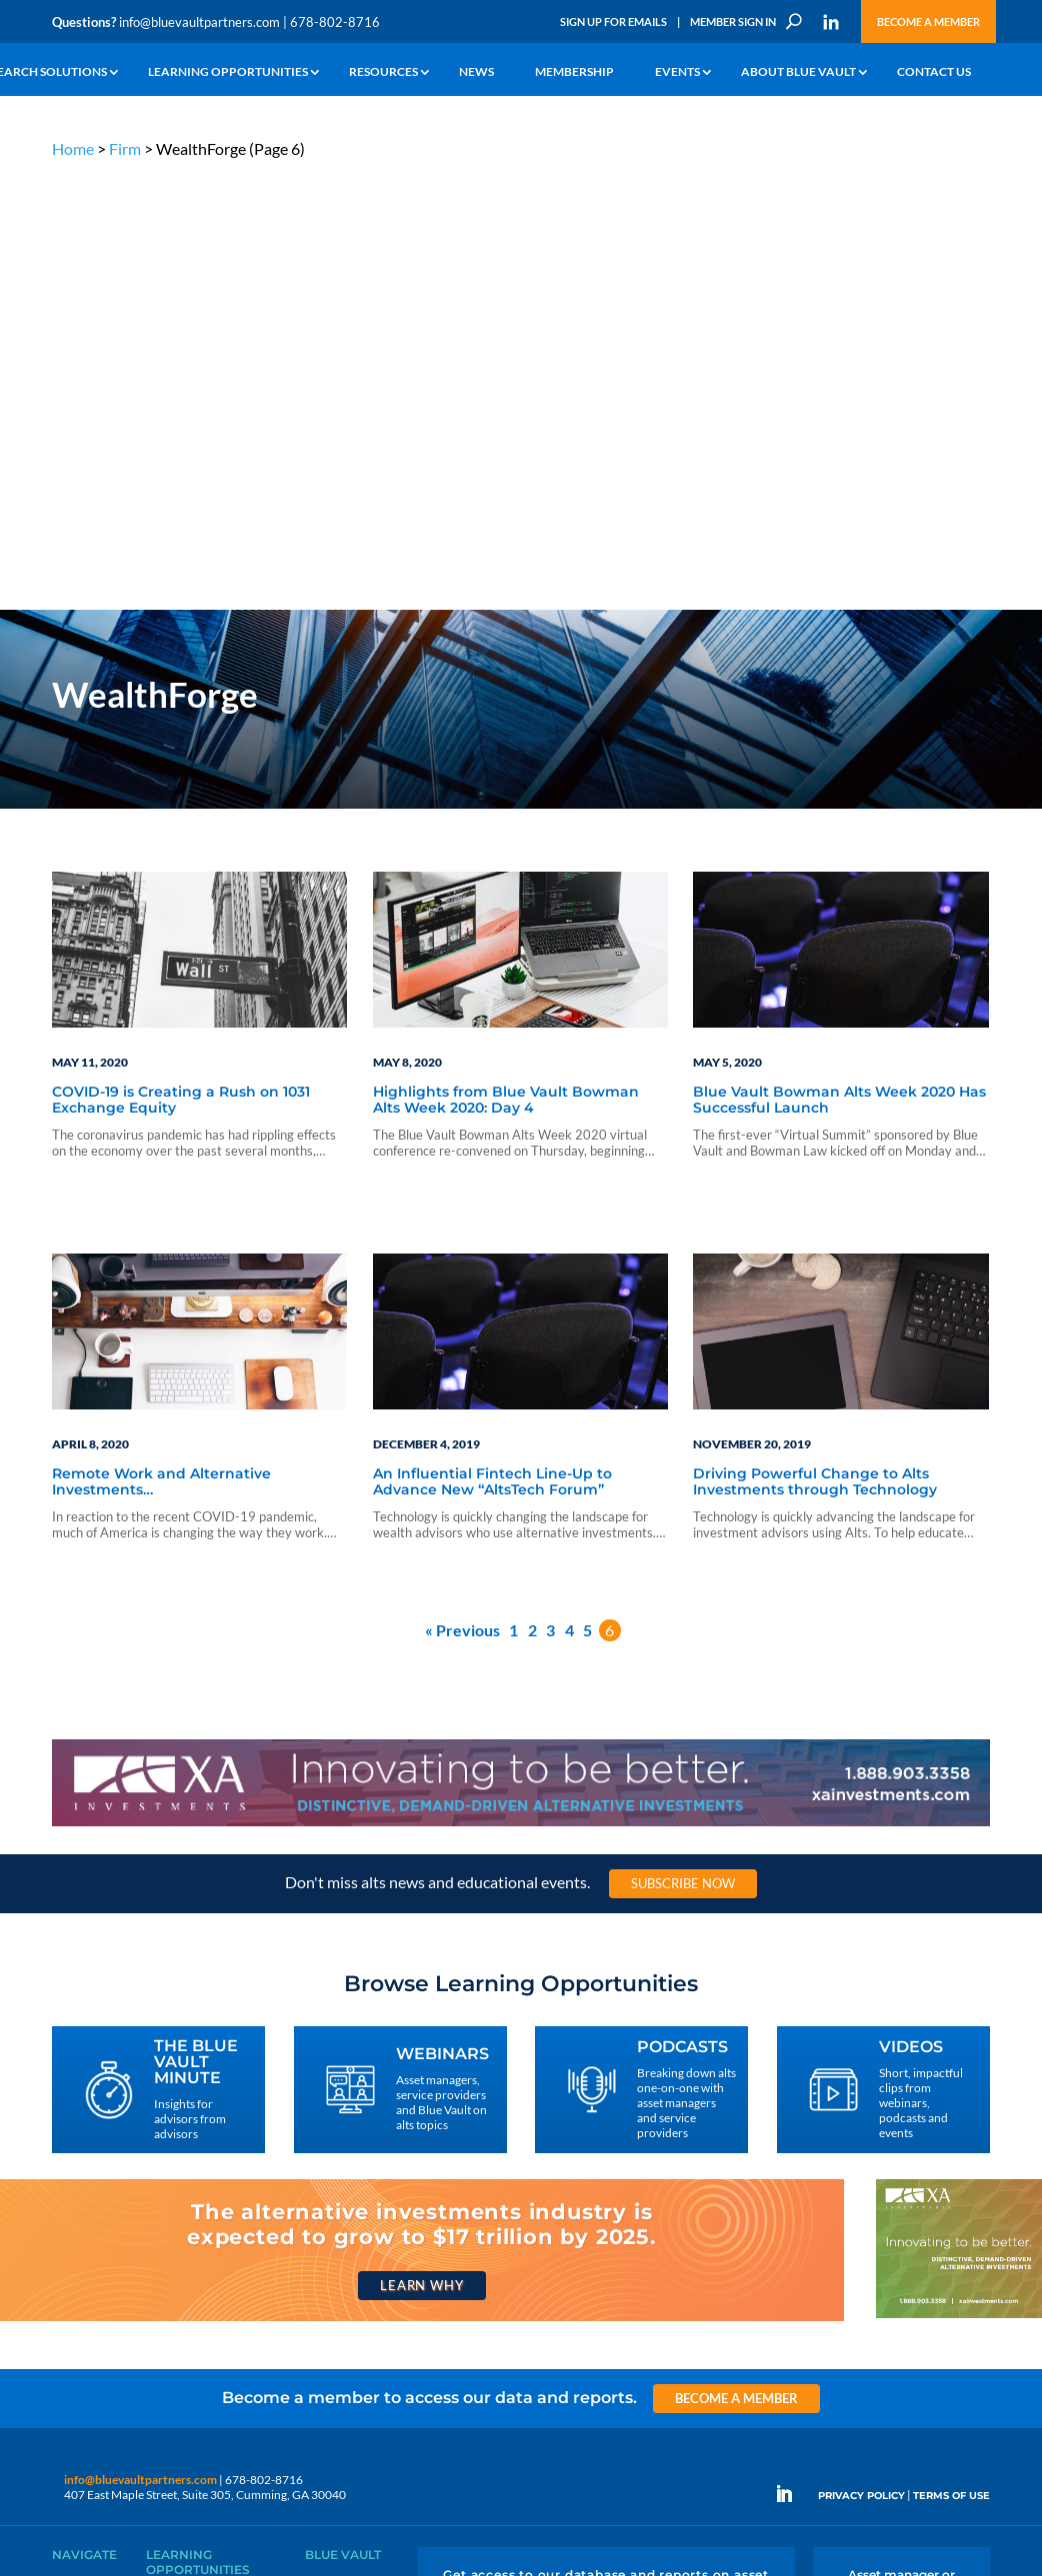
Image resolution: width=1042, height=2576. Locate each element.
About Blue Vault (798, 72)
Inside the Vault (345, 2195)
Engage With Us (901, 2193)
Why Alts (75, 2149)
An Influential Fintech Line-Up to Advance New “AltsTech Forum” (492, 1046)
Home (73, 148)
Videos (164, 2233)
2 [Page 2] (532, 1194)
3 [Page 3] (550, 1194)
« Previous (462, 1194)
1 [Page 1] (513, 1194)
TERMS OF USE (951, 2058)
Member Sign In (733, 21)
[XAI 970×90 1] (521, 1388)
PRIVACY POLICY (861, 2058)
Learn (67, 2172)
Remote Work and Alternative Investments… (161, 1046)
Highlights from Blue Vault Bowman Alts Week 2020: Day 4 (506, 664)
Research (76, 2218)
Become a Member (928, 21)
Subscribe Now (683, 1447)
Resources (383, 72)
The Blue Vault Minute (203, 2164)
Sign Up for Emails (613, 21)
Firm (125, 148)
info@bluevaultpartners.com (199, 22)
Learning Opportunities (228, 72)
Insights (325, 2149)
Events (677, 72)
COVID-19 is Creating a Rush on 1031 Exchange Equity (181, 664)
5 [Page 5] (587, 1194)
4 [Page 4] (569, 1194)
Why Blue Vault (92, 2310)
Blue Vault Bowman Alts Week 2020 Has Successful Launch (839, 664)
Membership (574, 72)
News (476, 72)
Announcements (348, 2172)
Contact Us (934, 72)
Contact (73, 2333)
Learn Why (421, 1849)
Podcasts (169, 2210)
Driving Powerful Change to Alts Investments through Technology (815, 1046)
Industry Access (93, 2241)
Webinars (171, 2187)
